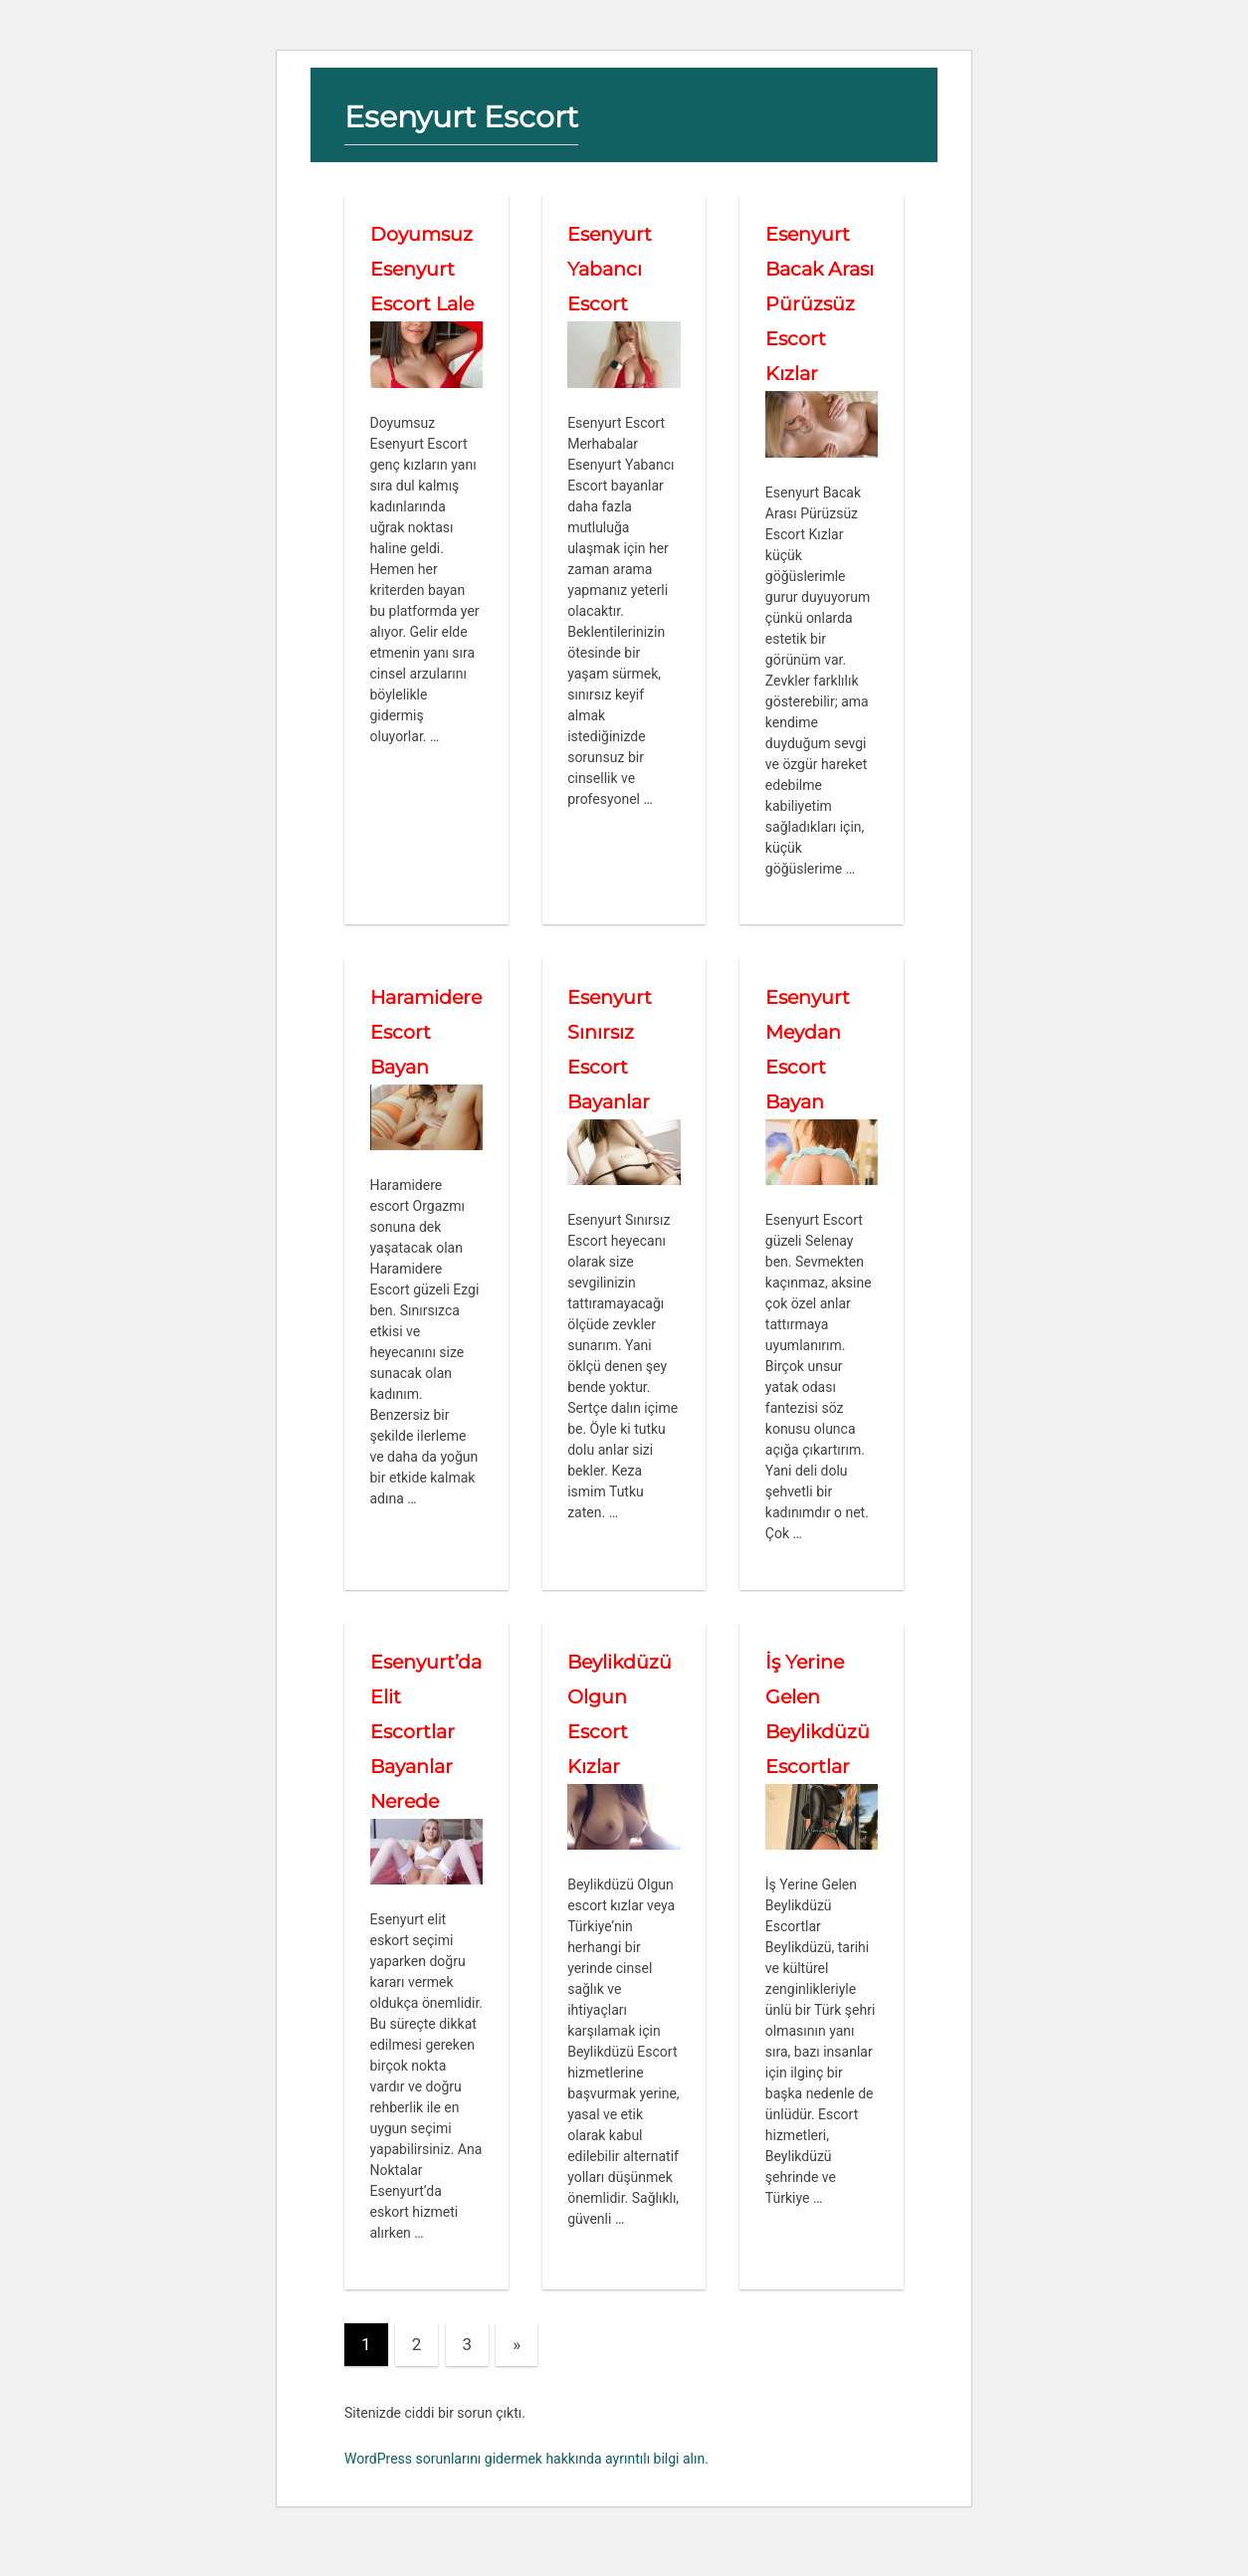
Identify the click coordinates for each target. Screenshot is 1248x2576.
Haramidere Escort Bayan (423, 1066)
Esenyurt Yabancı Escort (611, 268)
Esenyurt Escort (469, 116)
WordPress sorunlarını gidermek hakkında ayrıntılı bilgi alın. (526, 2493)
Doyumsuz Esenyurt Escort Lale (424, 268)
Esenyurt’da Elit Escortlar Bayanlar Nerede (423, 1766)
